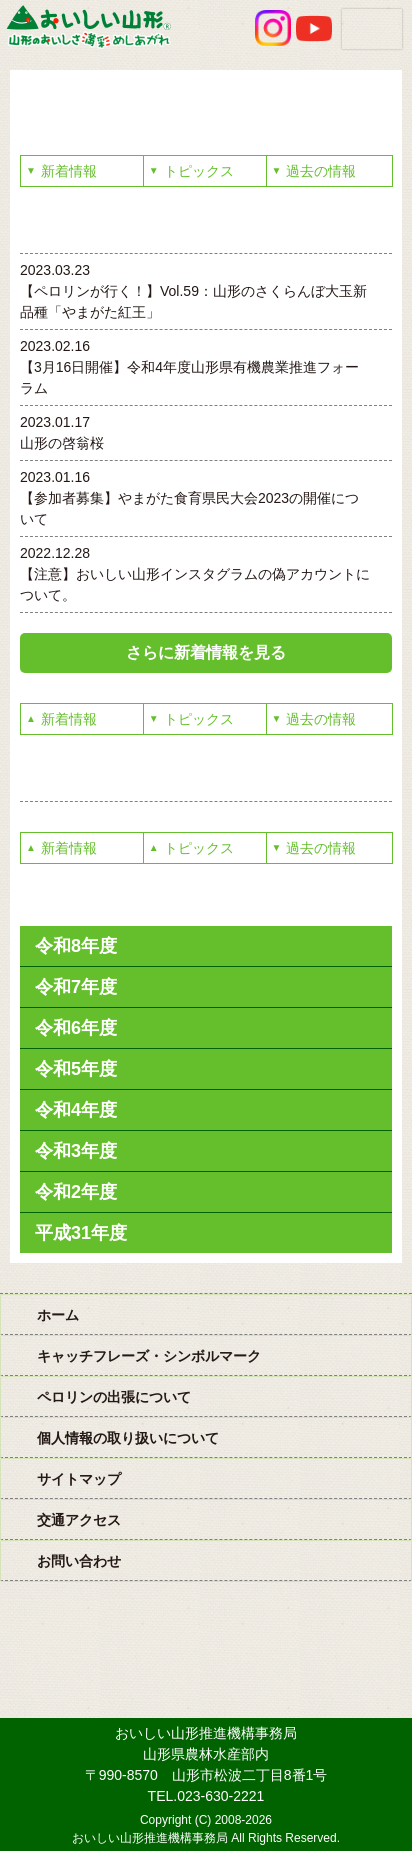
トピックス (191, 171)
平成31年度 (81, 1233)
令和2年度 (76, 1192)
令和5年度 (76, 1069)
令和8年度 (76, 946)
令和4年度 (76, 1110)
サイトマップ (79, 1479)
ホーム (58, 1315)
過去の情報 (314, 171)
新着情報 (61, 171)
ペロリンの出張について (114, 1397)
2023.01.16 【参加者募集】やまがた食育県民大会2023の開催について (189, 498)
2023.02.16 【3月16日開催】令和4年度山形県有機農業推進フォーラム (189, 367)
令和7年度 (76, 987)
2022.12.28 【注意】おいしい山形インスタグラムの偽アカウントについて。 (195, 574)
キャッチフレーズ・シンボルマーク (149, 1356)
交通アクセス (79, 1520)
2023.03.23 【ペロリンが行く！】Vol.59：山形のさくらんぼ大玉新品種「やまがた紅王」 (193, 291)
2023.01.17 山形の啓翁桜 (62, 432)
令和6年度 (76, 1028)
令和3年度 (76, 1151)
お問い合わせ (79, 1561)
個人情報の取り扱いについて (128, 1438)
